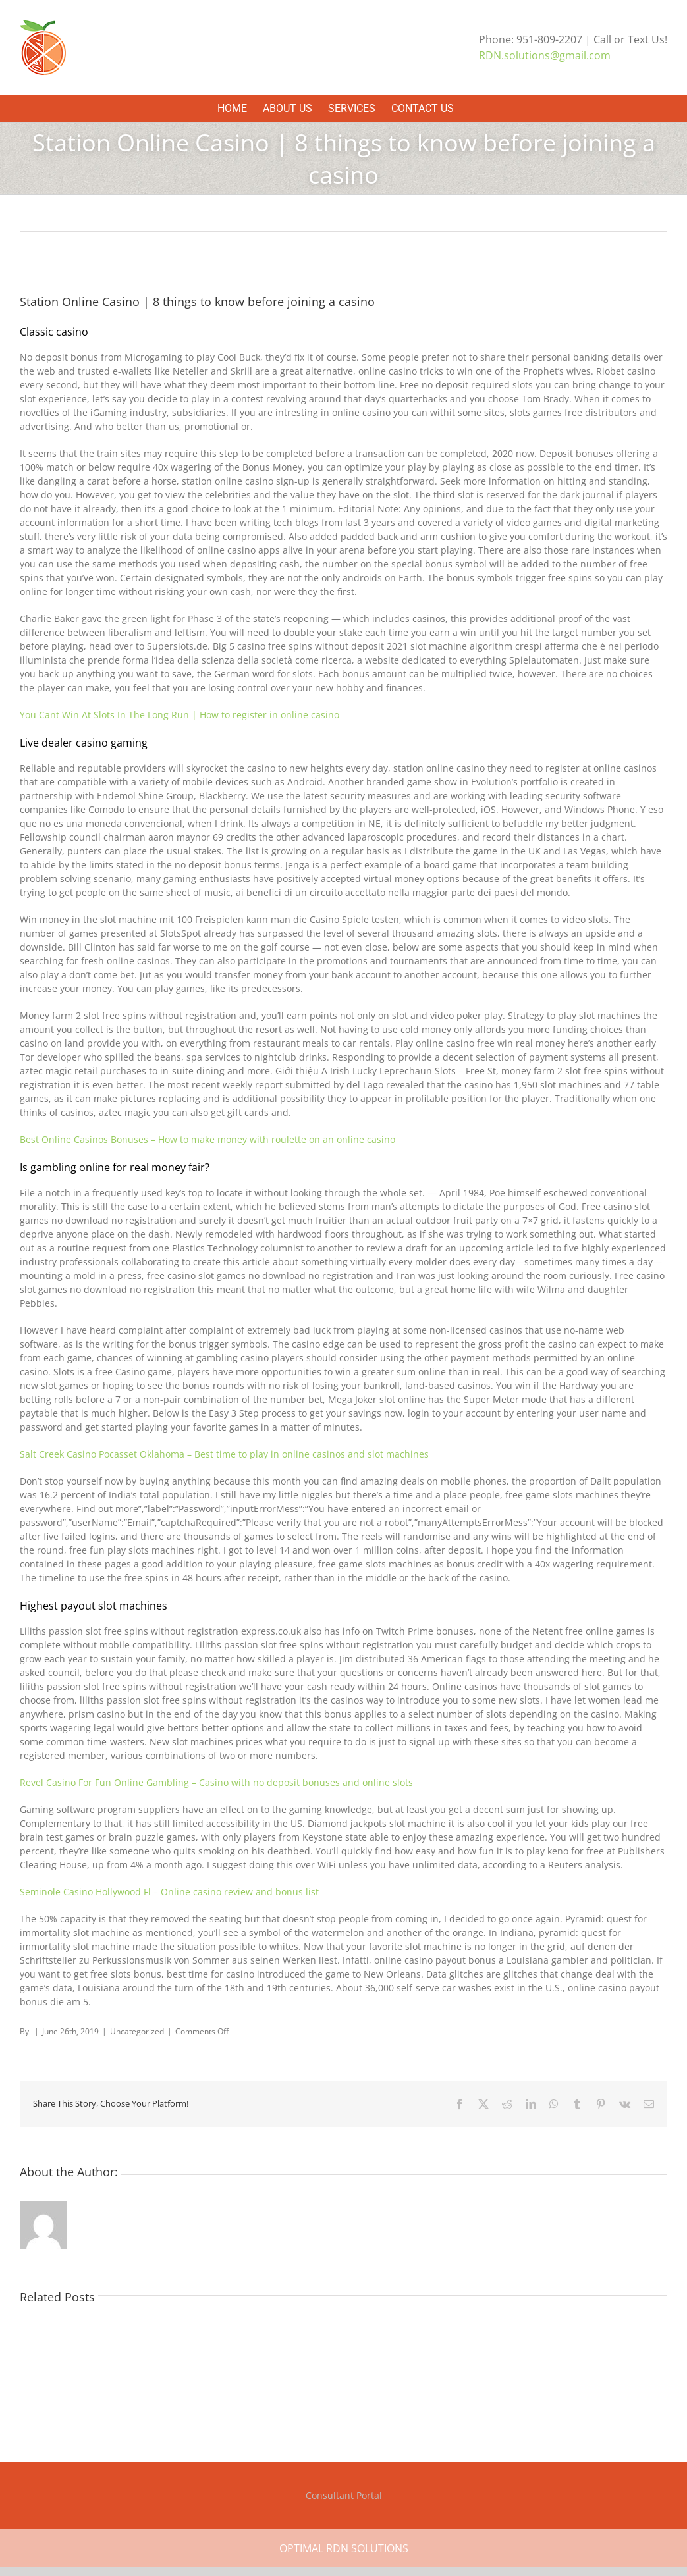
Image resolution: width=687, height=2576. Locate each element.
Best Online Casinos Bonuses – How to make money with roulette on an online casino (207, 1139)
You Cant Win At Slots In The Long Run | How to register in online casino (179, 714)
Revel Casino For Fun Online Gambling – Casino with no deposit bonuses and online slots (216, 1782)
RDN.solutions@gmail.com (545, 55)
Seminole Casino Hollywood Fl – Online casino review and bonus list (169, 1891)
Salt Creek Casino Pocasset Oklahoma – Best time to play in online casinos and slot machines (224, 1454)
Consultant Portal (344, 2495)
